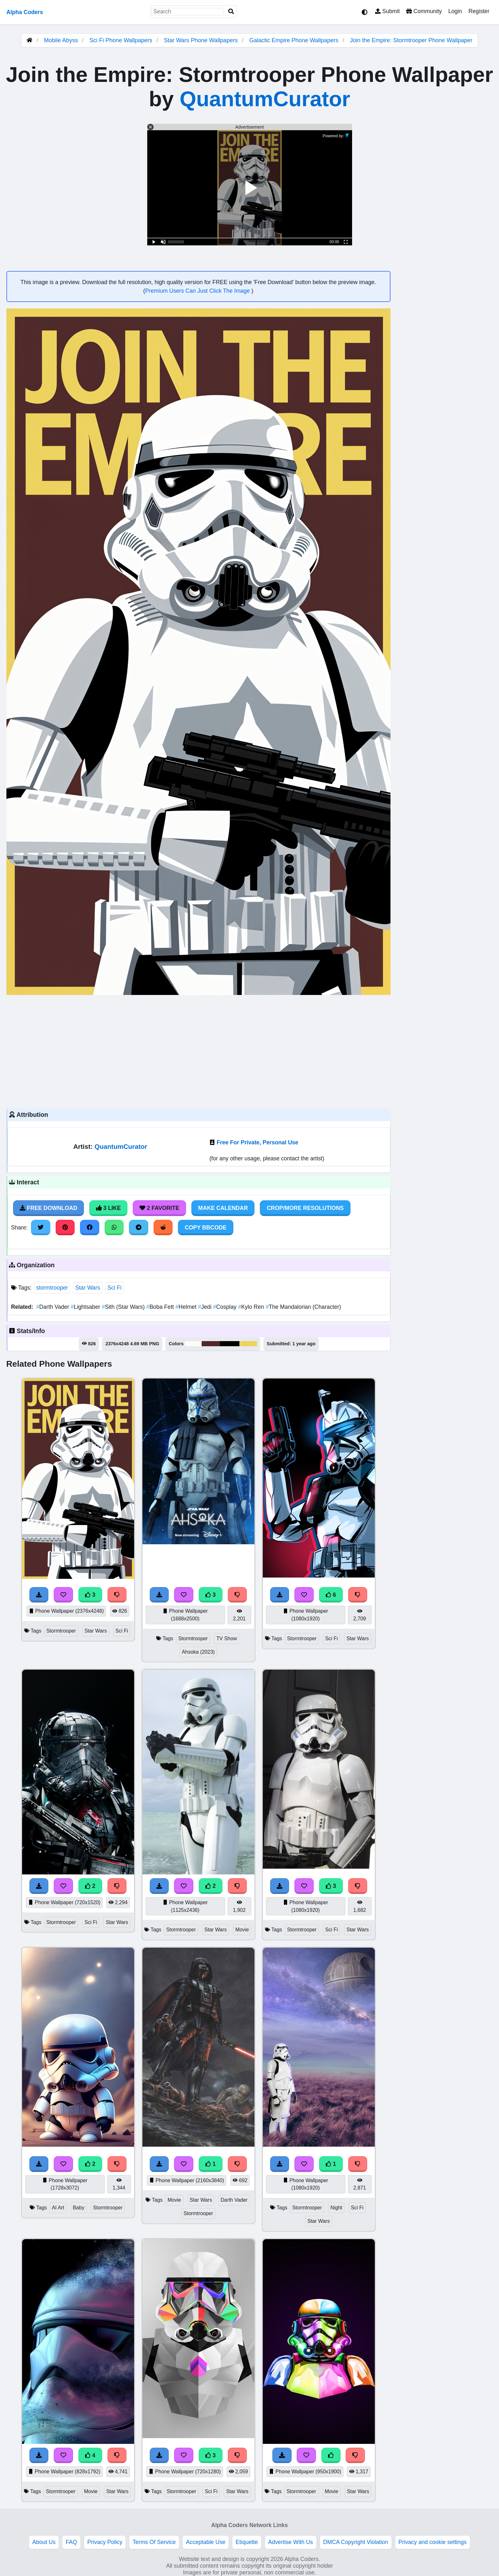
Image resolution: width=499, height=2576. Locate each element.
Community (424, 11)
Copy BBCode (206, 1227)
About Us (43, 2542)
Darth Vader (53, 1307)
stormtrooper (52, 1287)
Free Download (48, 1208)
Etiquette (247, 2542)
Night (336, 2207)
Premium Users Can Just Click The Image (198, 291)
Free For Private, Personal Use (257, 1142)
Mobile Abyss (61, 40)
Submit (387, 11)
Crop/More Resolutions (305, 1208)
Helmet (186, 1307)
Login (455, 11)
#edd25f (248, 1343)
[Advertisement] (198, 1051)
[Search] (231, 12)
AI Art (58, 2207)
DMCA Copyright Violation (355, 2542)
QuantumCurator (265, 99)
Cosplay (225, 1307)
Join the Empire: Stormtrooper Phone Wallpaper (411, 40)
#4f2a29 (211, 1343)
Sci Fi (115, 1287)
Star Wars (87, 1287)
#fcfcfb (193, 1343)
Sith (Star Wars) (124, 1307)
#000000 (229, 1343)
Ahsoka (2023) (198, 1652)
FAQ (71, 2542)
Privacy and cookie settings (432, 2542)
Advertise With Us (290, 2542)
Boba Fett (160, 1307)
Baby (79, 2207)
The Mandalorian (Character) (303, 1307)
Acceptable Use (205, 2542)
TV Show (226, 1638)
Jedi (205, 1307)
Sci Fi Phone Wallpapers (121, 40)
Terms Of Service (154, 2542)
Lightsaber (86, 1307)
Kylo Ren (252, 1307)
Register (478, 11)
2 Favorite (159, 1208)
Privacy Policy (105, 2542)
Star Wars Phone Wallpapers (201, 40)
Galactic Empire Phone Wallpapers (294, 40)
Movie (242, 1929)
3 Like (108, 1208)
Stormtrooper (61, 1631)
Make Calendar (223, 1208)
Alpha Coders (24, 12)
